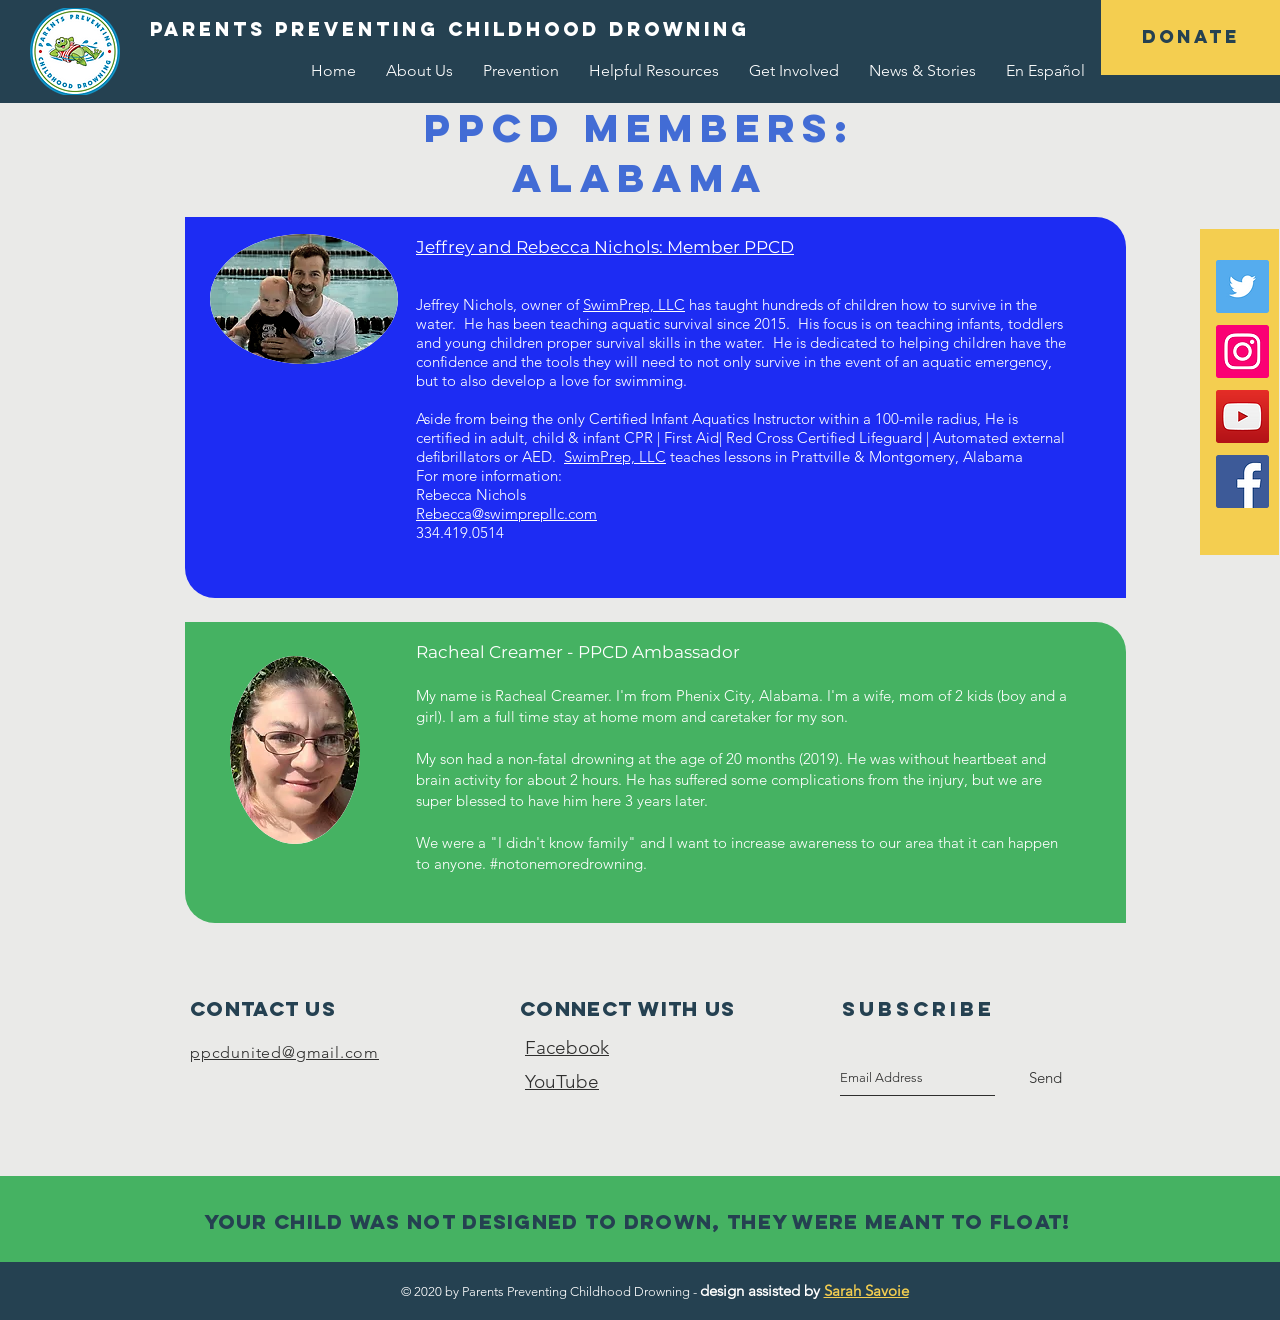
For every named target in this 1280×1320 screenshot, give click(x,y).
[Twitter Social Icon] (1242, 286)
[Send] (1045, 1078)
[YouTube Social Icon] (1242, 416)
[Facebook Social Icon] (1242, 481)
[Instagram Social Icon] (1242, 351)
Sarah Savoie (866, 1290)
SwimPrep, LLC (634, 304)
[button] (1190, 37)
